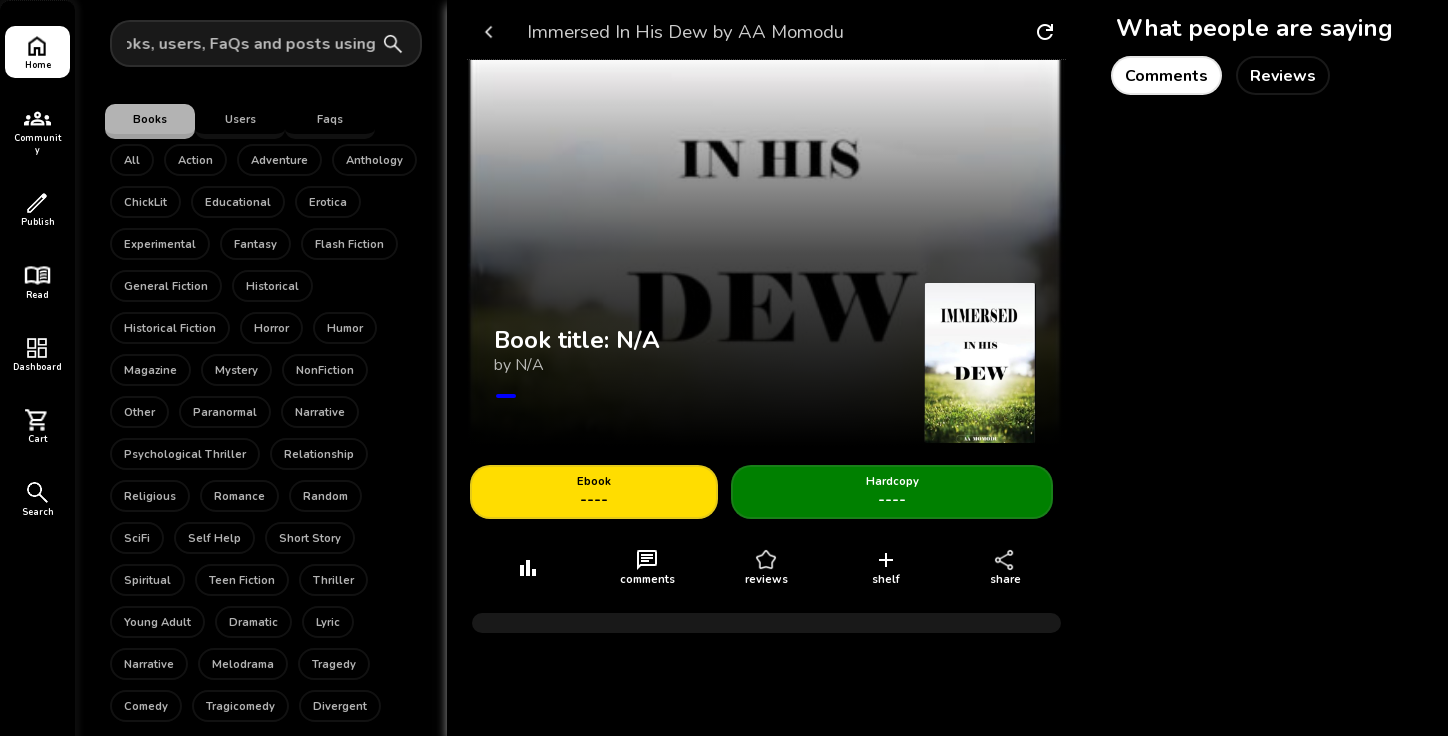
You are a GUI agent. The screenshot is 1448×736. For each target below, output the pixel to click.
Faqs (330, 119)
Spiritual (147, 580)
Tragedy (334, 664)
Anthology (374, 160)
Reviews (1283, 76)
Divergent (340, 706)
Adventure (279, 160)
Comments (1166, 76)
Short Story (310, 538)
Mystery (236, 370)
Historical (272, 286)
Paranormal (225, 412)
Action (195, 160)
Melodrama (243, 664)
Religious (150, 496)
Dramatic (253, 622)
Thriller (333, 580)
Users (240, 119)
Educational (238, 202)
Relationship (319, 454)
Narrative (320, 412)
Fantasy (255, 244)
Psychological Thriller (185, 454)
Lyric (328, 622)
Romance (239, 496)
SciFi (137, 538)
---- (594, 492)
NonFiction (325, 370)
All (132, 160)
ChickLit (145, 202)
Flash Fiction (349, 244)
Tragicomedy (240, 706)
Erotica (328, 202)
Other (139, 412)
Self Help (214, 538)
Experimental (160, 244)
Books (150, 119)
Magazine (150, 370)
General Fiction (166, 286)
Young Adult (157, 622)
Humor (345, 328)
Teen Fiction (242, 580)
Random (325, 496)
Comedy (146, 706)
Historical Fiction (170, 328)
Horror (271, 328)
